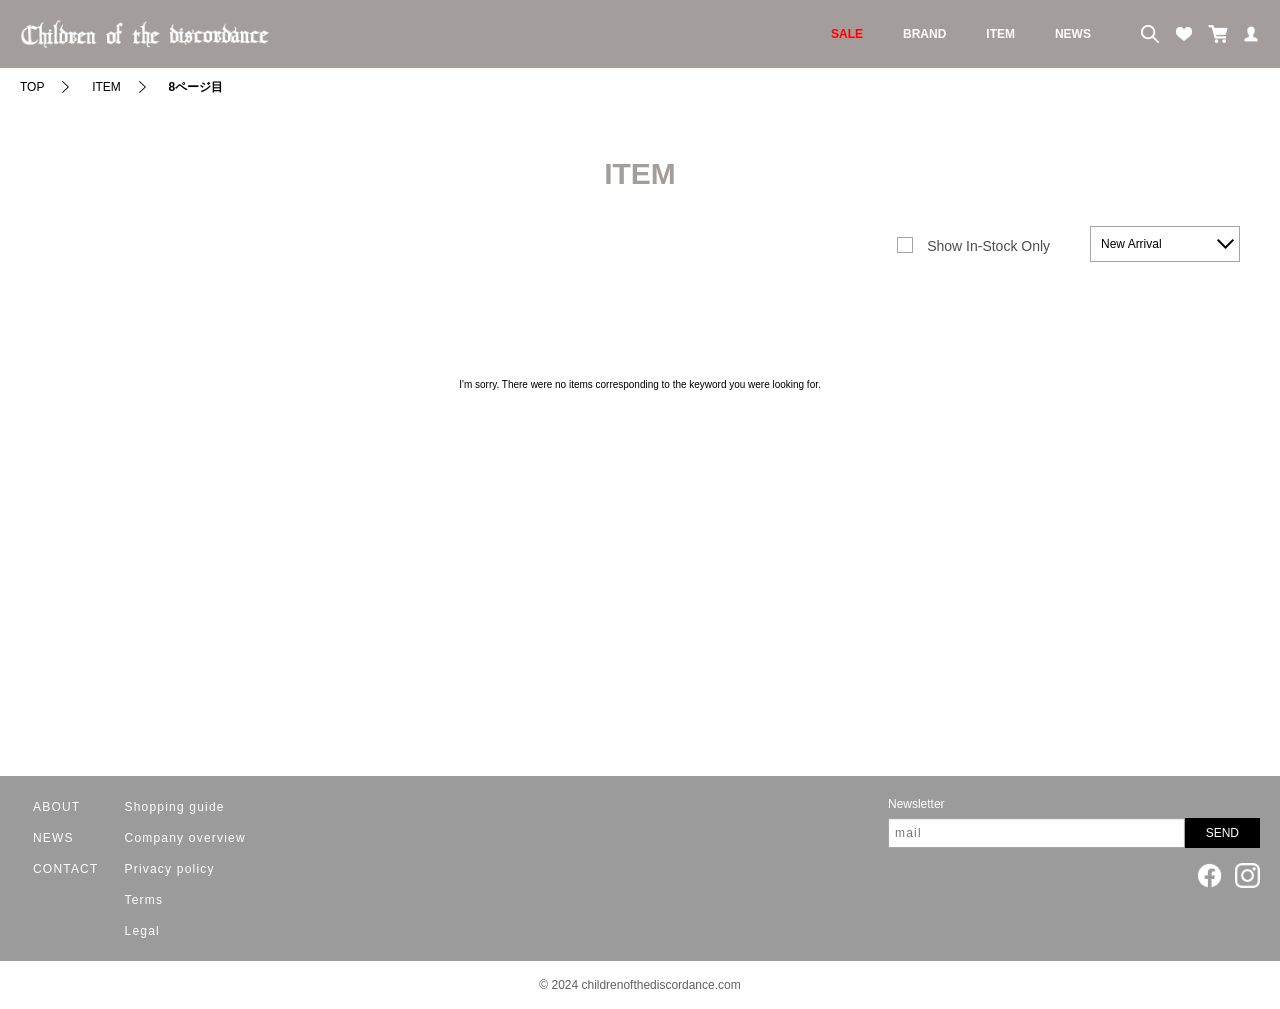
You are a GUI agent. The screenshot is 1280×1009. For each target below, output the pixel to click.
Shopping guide (175, 807)
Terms (144, 900)
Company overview (185, 838)
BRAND (924, 34)
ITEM (1000, 34)
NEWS (1073, 34)
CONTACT (66, 869)
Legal (142, 931)
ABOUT (56, 807)
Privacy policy (170, 869)
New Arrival (1131, 244)
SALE (847, 34)
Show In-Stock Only (988, 246)
